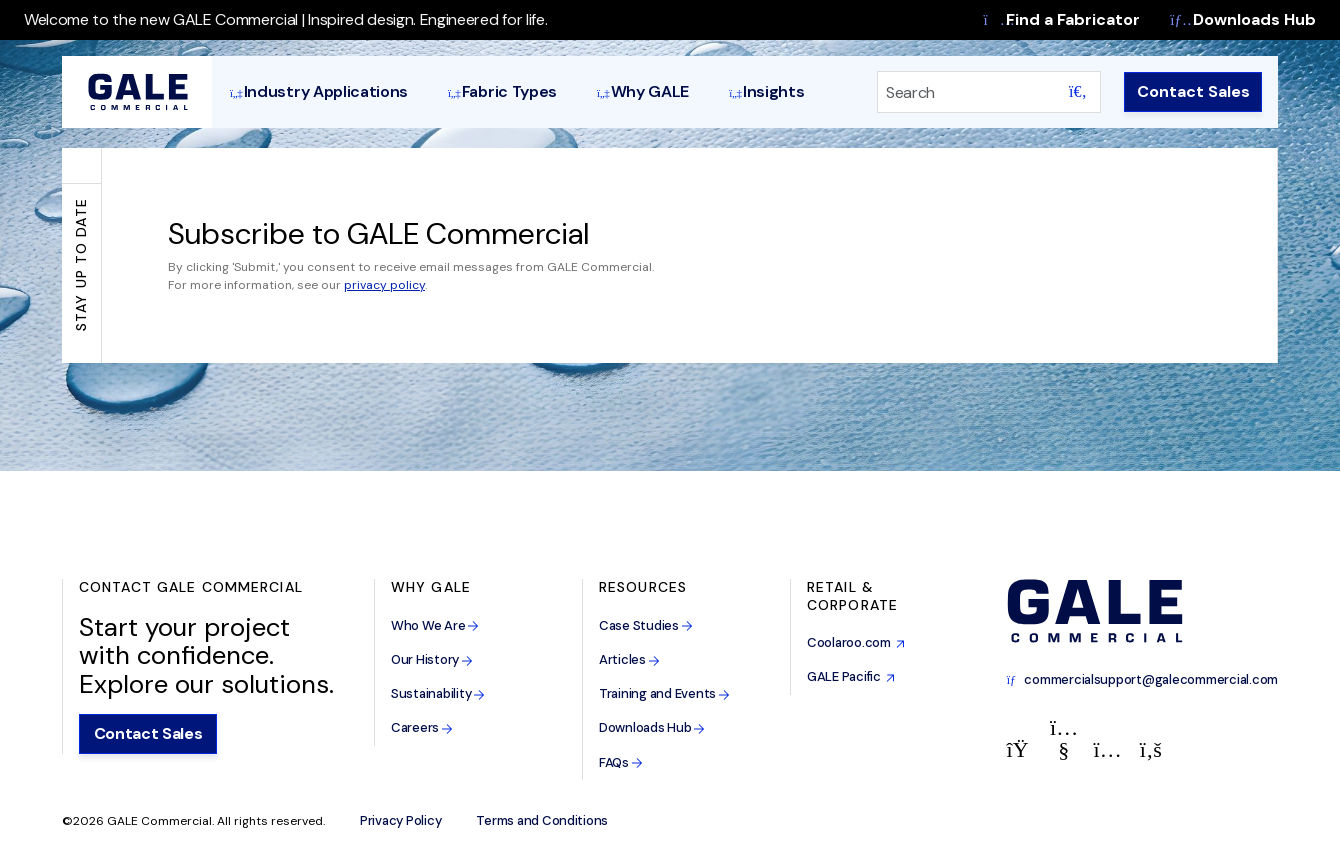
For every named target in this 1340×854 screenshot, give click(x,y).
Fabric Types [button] (502, 91)
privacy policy (384, 285)
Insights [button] (766, 91)
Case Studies (646, 625)
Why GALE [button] (643, 91)
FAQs (621, 762)
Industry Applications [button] (319, 91)
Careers (422, 727)
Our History (432, 659)
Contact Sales (1193, 91)
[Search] (963, 92)
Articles (629, 659)
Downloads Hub (1243, 19)
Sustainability (438, 693)
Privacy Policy (400, 821)
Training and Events (664, 693)
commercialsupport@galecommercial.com (1142, 679)
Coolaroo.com (855, 642)
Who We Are (435, 625)
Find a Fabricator (1062, 19)
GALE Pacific (850, 676)
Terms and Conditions (542, 821)
